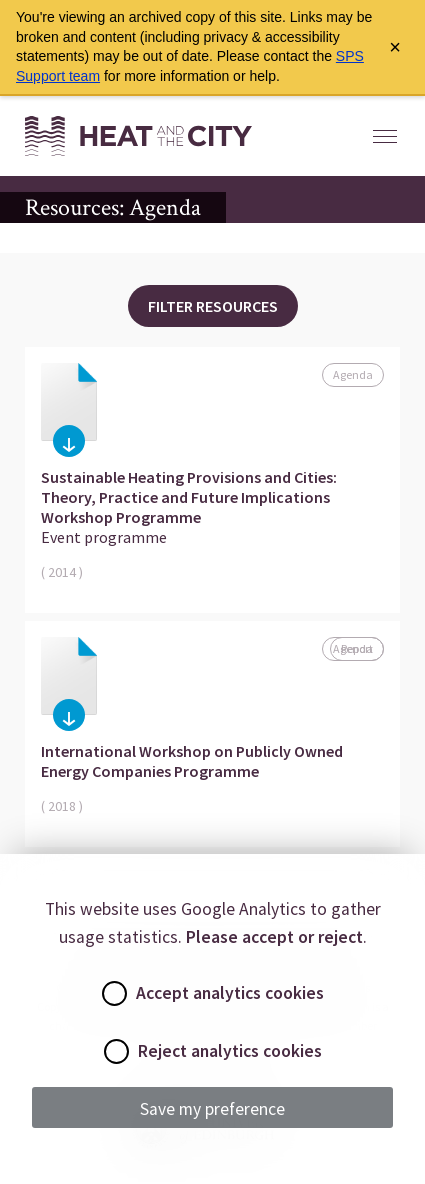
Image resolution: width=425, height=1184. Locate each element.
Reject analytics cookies (213, 1051)
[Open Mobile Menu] (385, 136)
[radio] (114, 993)
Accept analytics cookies (213, 993)
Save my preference (212, 1109)
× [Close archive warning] (395, 47)
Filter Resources (213, 306)
